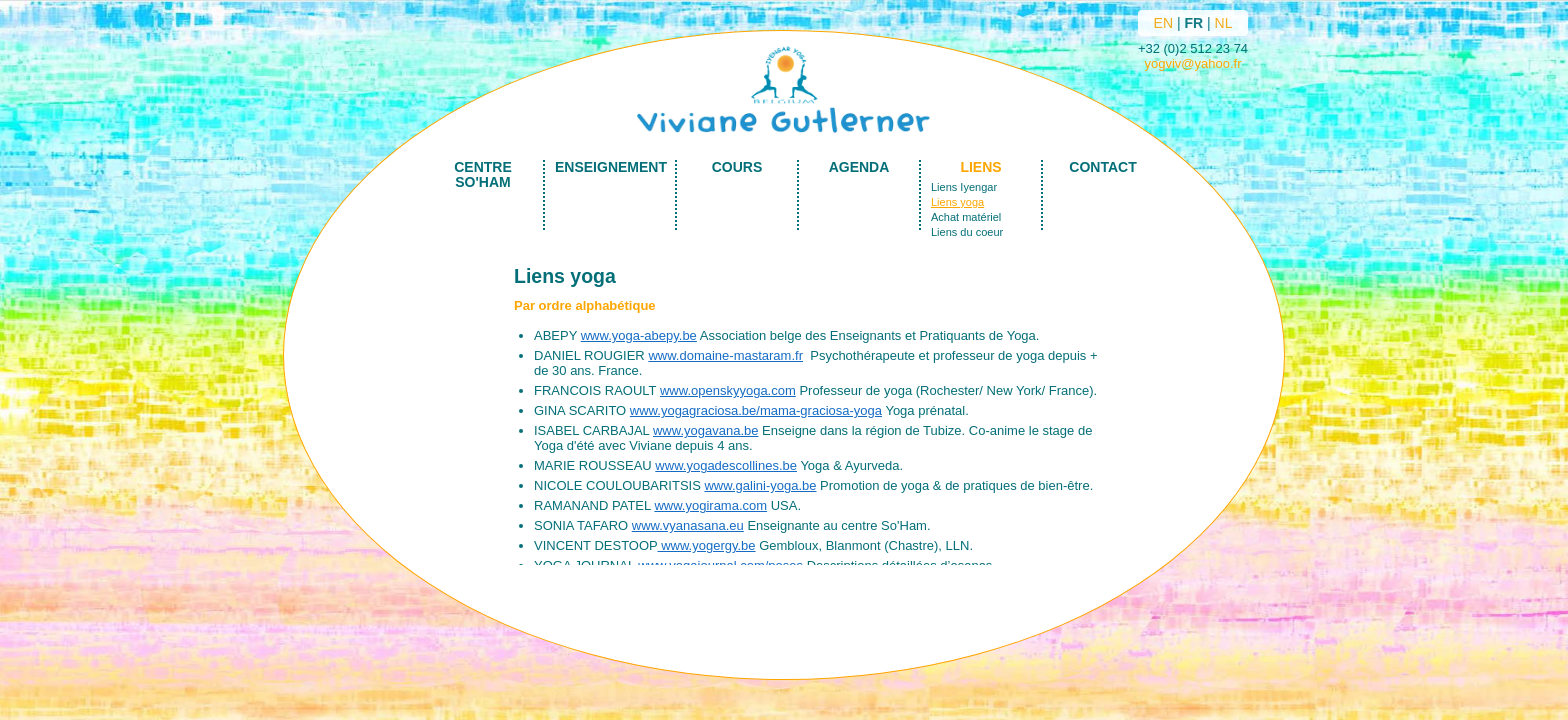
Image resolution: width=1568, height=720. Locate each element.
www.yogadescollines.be (726, 465)
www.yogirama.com (710, 505)
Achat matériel (966, 217)
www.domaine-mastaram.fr (725, 355)
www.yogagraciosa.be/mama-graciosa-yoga (756, 410)
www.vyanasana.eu (688, 525)
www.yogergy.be (707, 545)
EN (1163, 23)
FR (1193, 23)
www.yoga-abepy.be (639, 335)
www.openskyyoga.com (728, 390)
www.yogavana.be (706, 430)
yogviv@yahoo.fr (1192, 63)
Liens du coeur (967, 232)
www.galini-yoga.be (760, 485)
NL (1224, 23)
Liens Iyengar (964, 187)
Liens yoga (957, 202)
